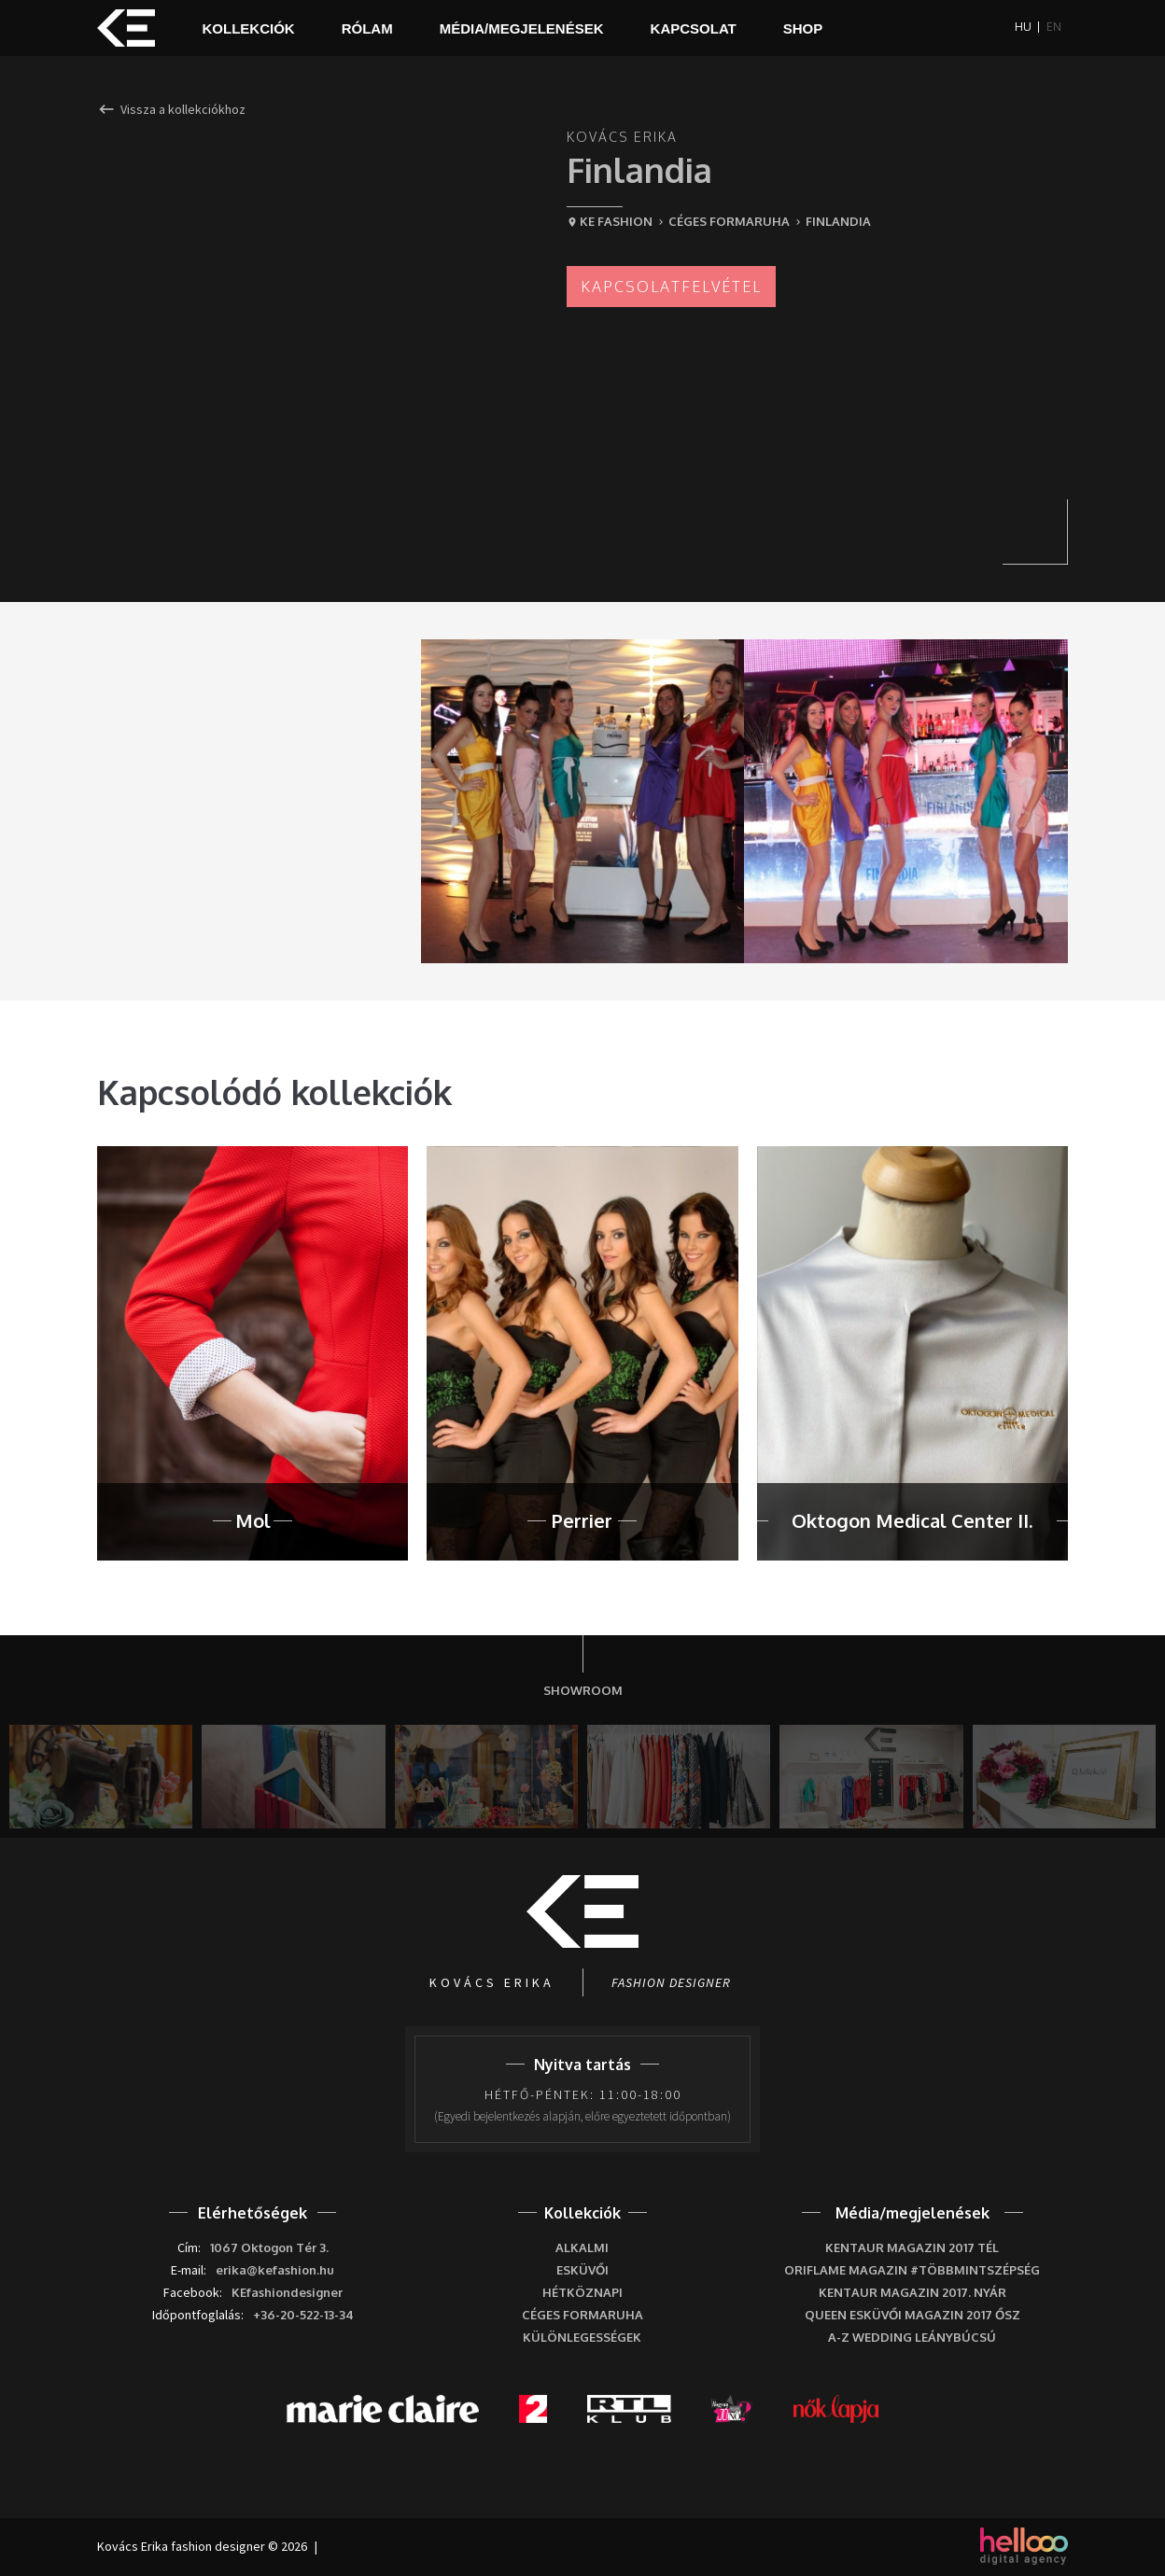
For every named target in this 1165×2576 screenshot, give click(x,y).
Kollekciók (249, 28)
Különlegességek (582, 2337)
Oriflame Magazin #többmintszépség (912, 2269)
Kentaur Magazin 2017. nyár (912, 2292)
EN (1053, 27)
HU (1023, 27)
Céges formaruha (582, 2314)
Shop (803, 28)
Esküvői (582, 2269)
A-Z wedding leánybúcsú (912, 2337)
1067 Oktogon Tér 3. (269, 2247)
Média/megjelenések (522, 28)
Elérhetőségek (252, 2213)
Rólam (367, 28)
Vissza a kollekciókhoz (171, 111)
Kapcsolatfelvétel (671, 286)
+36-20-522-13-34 (303, 2314)
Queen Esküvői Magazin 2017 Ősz (912, 2314)
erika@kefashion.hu (275, 2269)
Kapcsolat (694, 28)
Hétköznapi (582, 2292)
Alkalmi (582, 2247)
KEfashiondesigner (287, 2292)
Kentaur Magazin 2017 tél (912, 2247)
